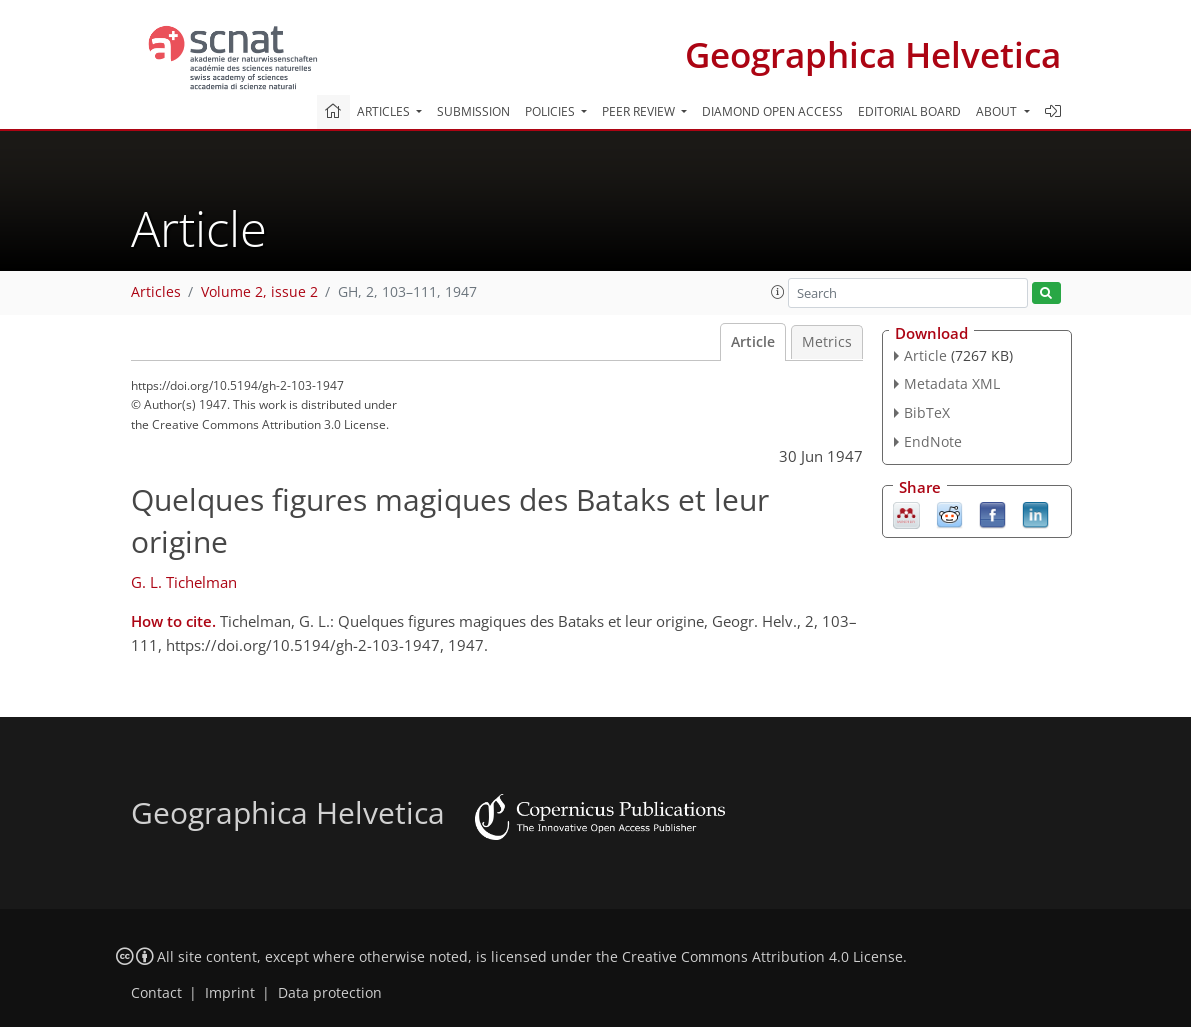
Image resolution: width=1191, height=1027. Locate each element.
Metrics (827, 342)
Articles (156, 292)
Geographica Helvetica (873, 54)
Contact (156, 993)
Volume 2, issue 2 (259, 292)
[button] (778, 292)
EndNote (933, 441)
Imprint (230, 993)
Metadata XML (952, 383)
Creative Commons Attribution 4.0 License (762, 957)
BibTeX (927, 412)
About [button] (998, 111)
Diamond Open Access (772, 111)
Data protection (330, 993)
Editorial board (909, 111)
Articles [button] (385, 111)
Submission (473, 111)
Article (753, 342)
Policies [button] (551, 111)
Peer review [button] (640, 111)
